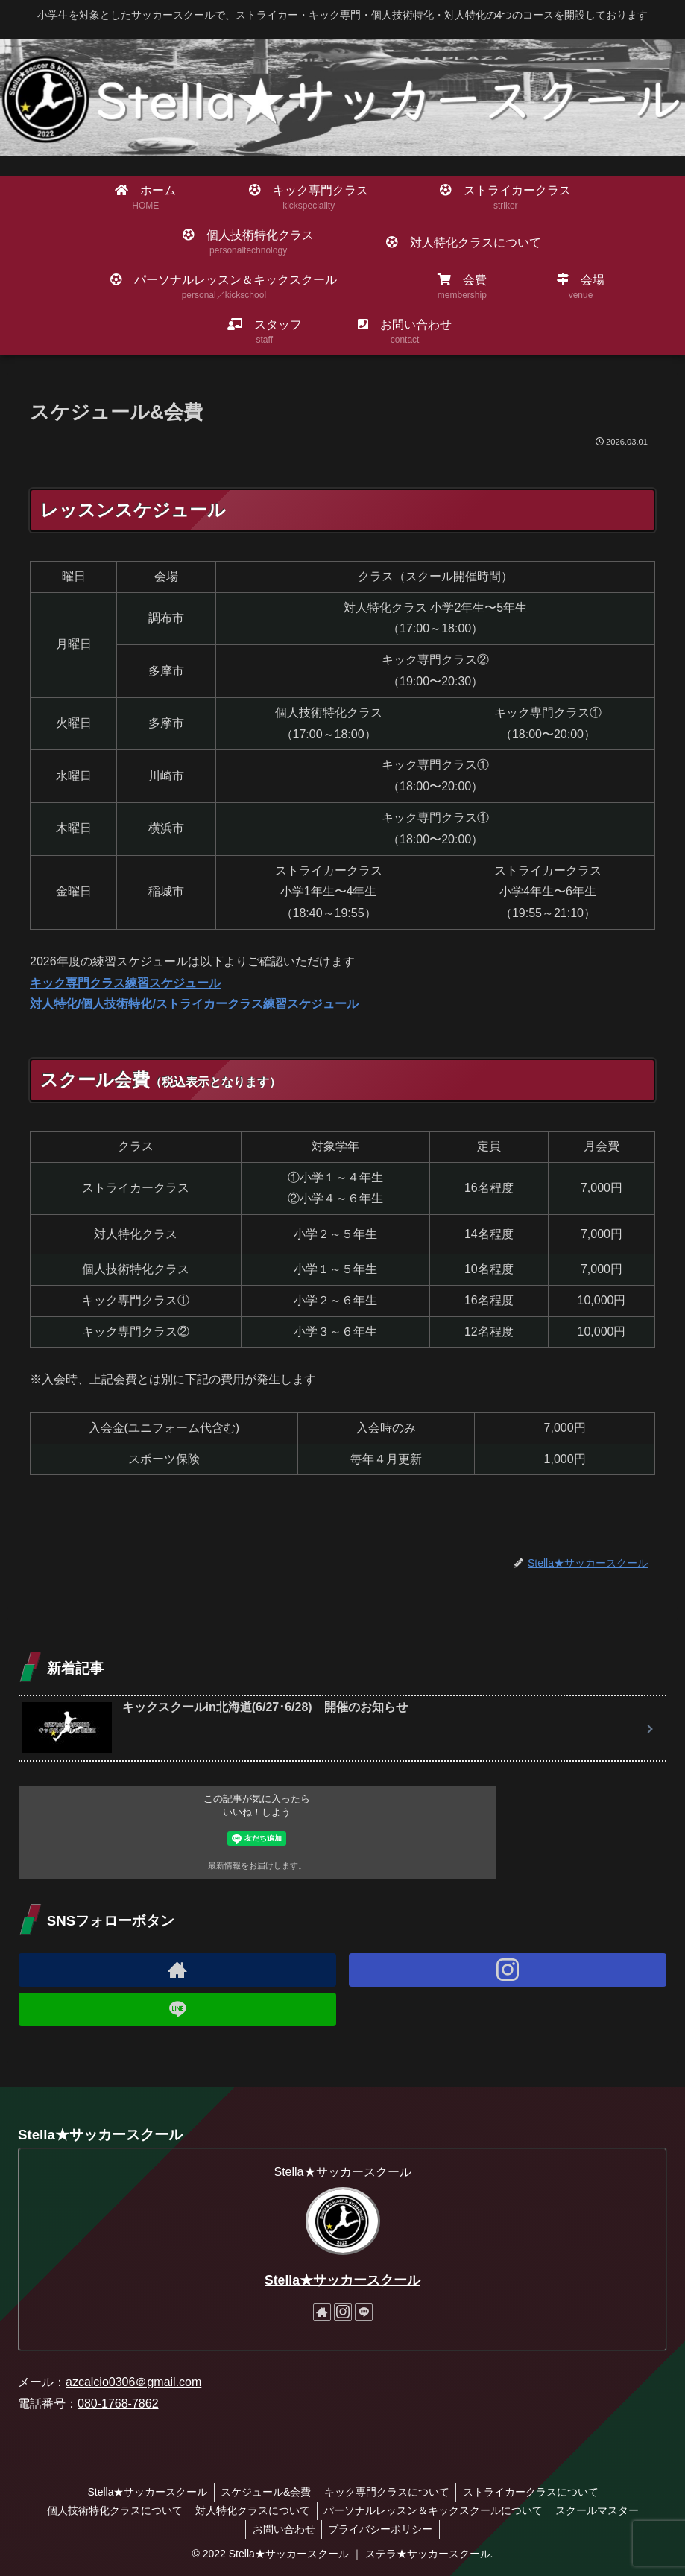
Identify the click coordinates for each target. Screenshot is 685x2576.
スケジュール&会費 (264, 2492)
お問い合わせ (282, 2529)
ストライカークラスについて (534, 2492)
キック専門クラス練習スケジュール (125, 983)
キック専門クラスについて (388, 2492)
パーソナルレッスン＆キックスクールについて (434, 2510)
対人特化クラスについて (252, 2510)
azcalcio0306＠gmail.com (133, 2382)
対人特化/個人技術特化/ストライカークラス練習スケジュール (194, 1003)
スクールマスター (601, 2510)
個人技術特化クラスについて (111, 2510)
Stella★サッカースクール (342, 2280)
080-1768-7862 (118, 2403)
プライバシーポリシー (381, 2529)
